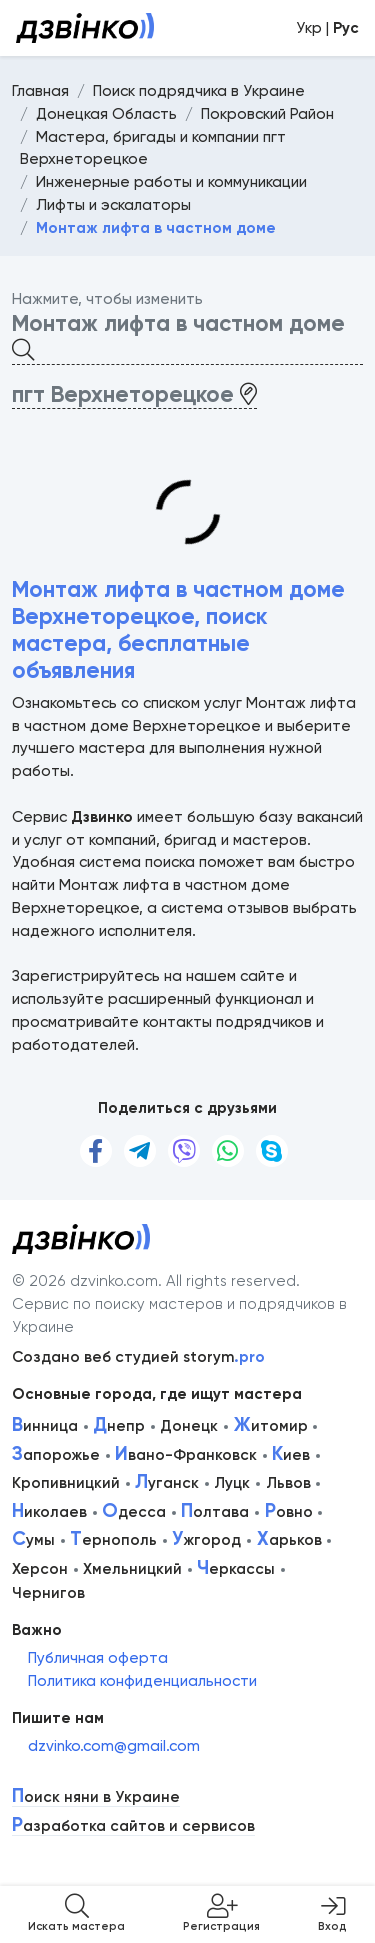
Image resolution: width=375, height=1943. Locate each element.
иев (291, 1455)
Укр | (327, 28)
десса (134, 1512)
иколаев (49, 1512)
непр (119, 1426)
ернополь (113, 1540)
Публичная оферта (98, 1658)
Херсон (40, 1569)
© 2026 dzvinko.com (85, 1281)
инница (45, 1426)
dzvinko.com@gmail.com (114, 1746)
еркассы (236, 1569)
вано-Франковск (186, 1455)
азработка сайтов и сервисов (133, 1826)
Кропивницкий (66, 1483)
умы (33, 1540)
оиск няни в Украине (96, 1797)
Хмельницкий (132, 1569)
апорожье (56, 1455)
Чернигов (48, 1593)
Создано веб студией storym (138, 1357)
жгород (206, 1540)
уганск (167, 1483)
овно (289, 1512)
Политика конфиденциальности (142, 1681)
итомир (271, 1426)
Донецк (189, 1426)
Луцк (232, 1483)
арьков (289, 1540)
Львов (288, 1483)
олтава (215, 1512)
